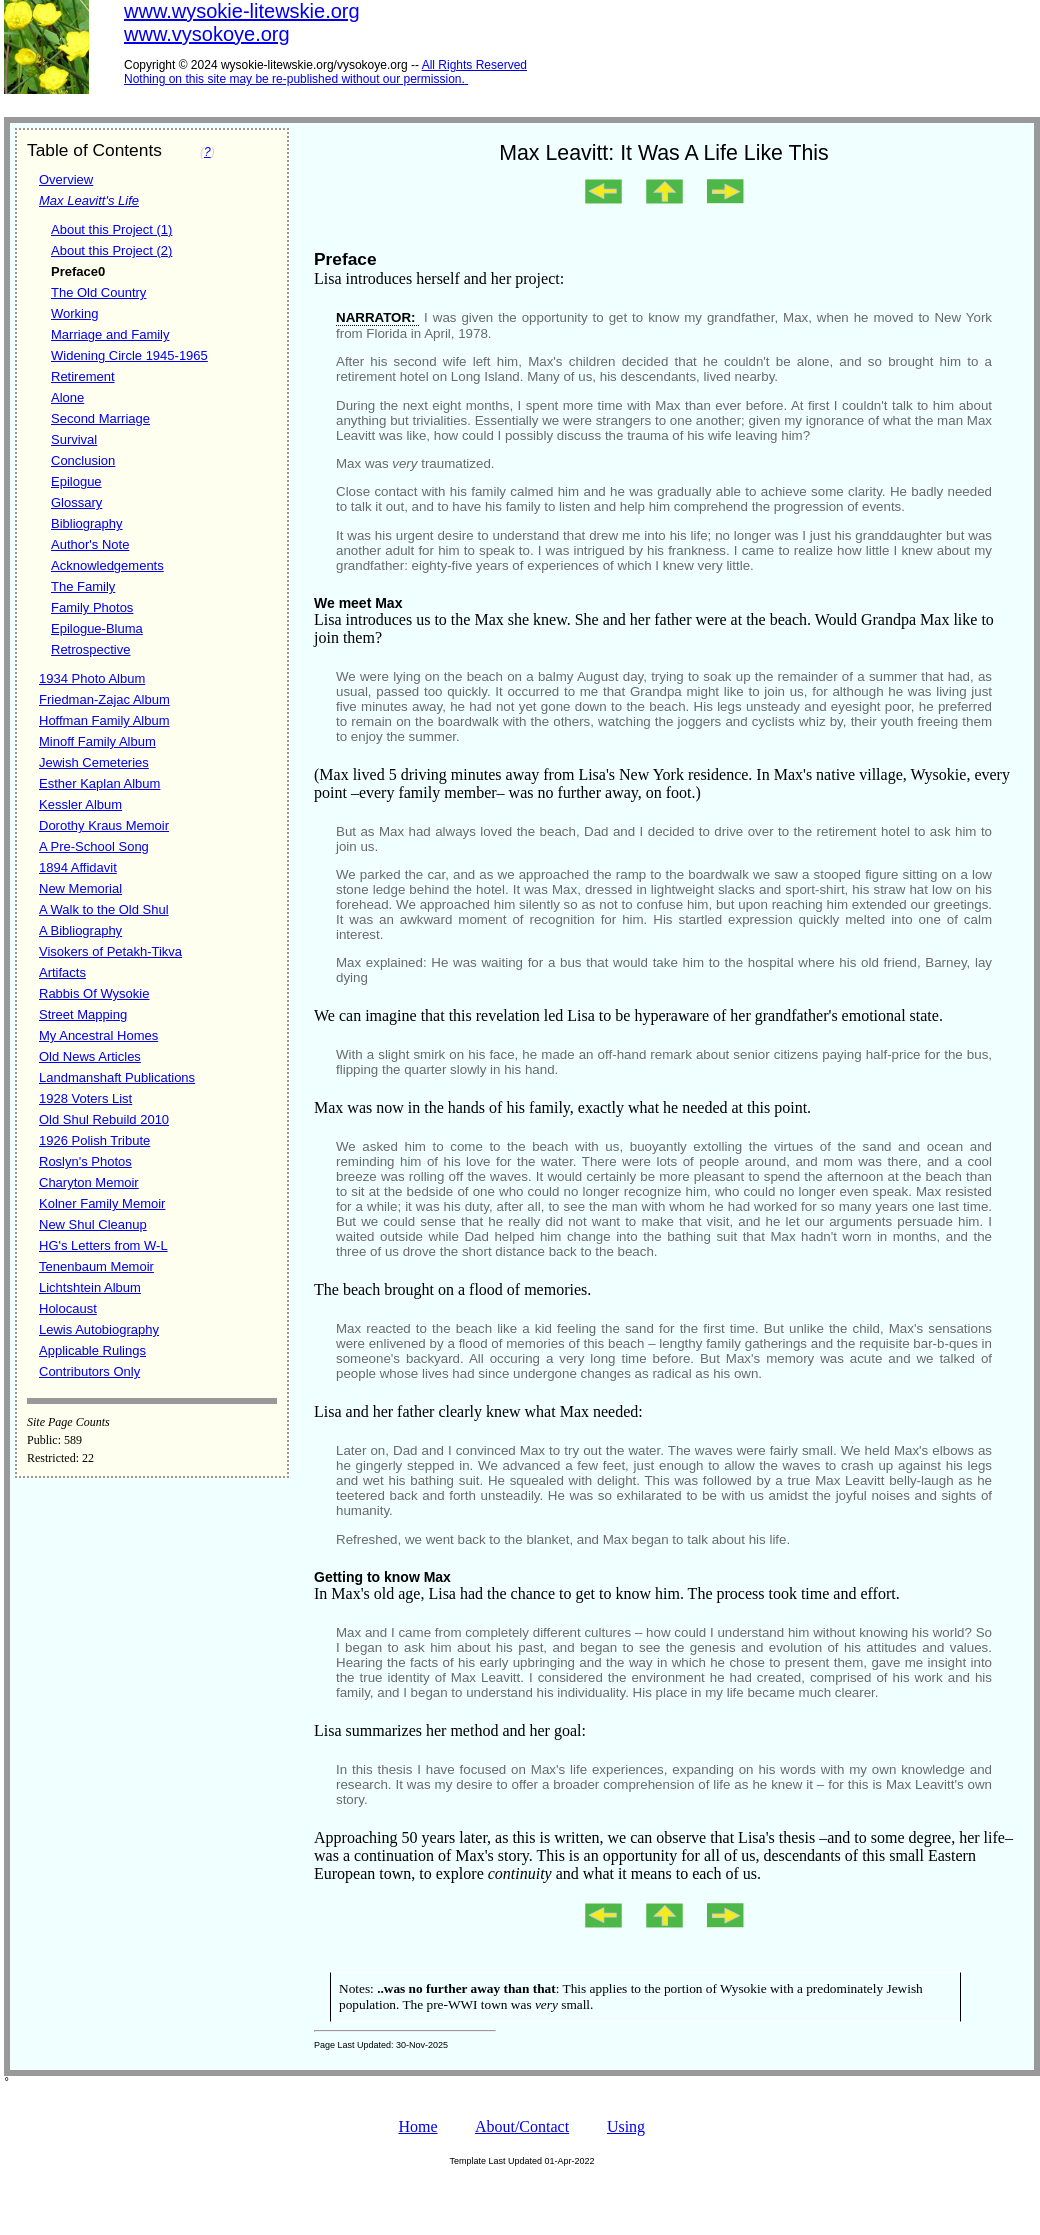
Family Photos (92, 607)
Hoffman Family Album (104, 720)
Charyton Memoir (89, 1182)
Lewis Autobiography (99, 1329)
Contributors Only (89, 1371)
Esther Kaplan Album (99, 783)
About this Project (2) (111, 250)
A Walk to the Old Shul (104, 909)
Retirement (83, 376)
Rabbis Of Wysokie (94, 993)
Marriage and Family (110, 334)
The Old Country (98, 292)
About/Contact (522, 2126)
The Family (83, 586)
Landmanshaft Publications (117, 1077)
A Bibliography (80, 930)
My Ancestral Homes (98, 1035)
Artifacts (62, 972)
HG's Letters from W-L (103, 1245)
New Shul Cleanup (93, 1224)
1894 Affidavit (78, 867)
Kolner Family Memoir (102, 1203)
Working (74, 313)
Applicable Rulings (92, 1350)
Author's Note (90, 544)
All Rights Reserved (474, 65)
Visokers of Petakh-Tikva (110, 951)
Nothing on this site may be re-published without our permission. (294, 79)
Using (626, 2126)
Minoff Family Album (97, 741)
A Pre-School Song (94, 846)
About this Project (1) (111, 229)
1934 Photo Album (92, 678)
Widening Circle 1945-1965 (129, 355)
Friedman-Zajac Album (104, 699)
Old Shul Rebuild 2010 (104, 1119)
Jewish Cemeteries (94, 762)
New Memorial (80, 888)
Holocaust (68, 1308)
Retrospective (90, 649)
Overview (66, 179)
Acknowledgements (107, 565)
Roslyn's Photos (85, 1161)
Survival (74, 439)
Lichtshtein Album (90, 1287)
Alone (67, 397)
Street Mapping (83, 1014)
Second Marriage (100, 418)
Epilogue (76, 481)
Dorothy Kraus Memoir (104, 825)
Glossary (76, 502)
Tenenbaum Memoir (96, 1266)
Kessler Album (80, 804)
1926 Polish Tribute (94, 1140)
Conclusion (83, 460)
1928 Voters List (85, 1098)
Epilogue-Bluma (97, 628)
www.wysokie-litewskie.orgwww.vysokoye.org (242, 22)
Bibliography (87, 523)
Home (417, 2126)
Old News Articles (90, 1056)
